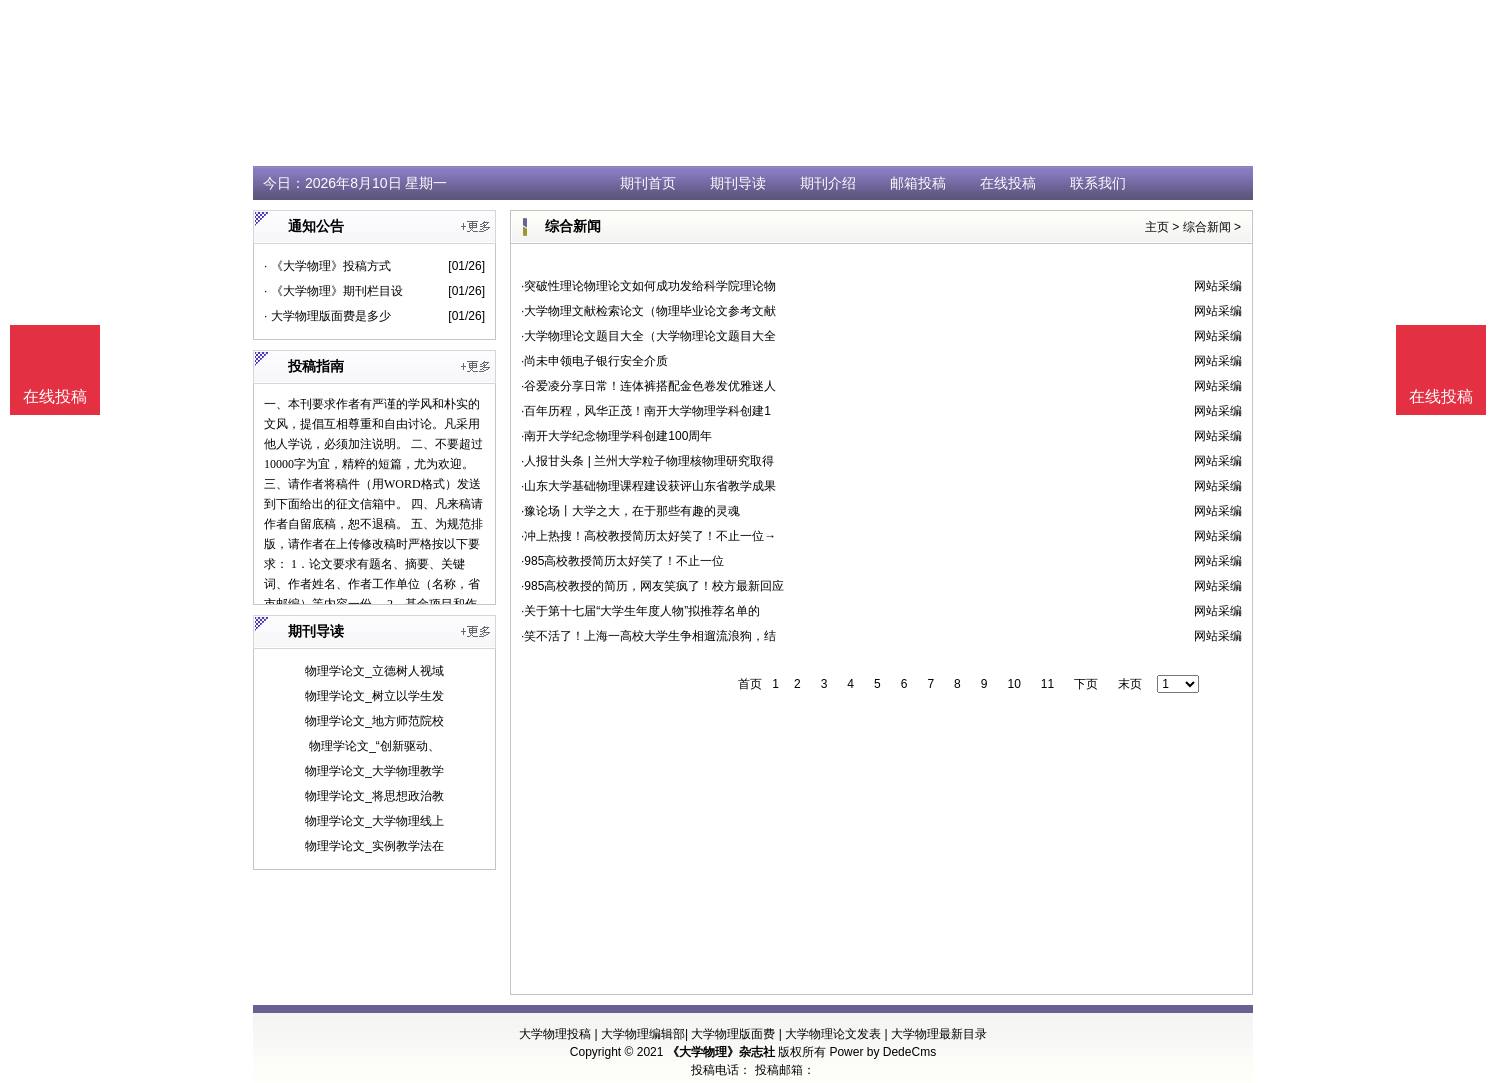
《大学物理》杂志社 (721, 1052)
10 (1013, 684)
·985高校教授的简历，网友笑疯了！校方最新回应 (652, 586)
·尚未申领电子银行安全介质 (594, 361)
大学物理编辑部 (643, 1034)
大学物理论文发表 (833, 1034)
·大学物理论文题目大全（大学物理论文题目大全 (648, 336)
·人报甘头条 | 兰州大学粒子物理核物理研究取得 (647, 461)
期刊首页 (648, 183)
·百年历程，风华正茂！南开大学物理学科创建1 (646, 411)
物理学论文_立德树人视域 (374, 671)
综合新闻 (1207, 227)
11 (1047, 684)
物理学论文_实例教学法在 (374, 846)
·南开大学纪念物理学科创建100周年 (616, 436)
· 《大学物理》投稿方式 (327, 266)
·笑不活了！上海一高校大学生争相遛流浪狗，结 (648, 636)
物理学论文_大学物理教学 (374, 771)
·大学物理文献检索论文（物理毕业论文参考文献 (648, 311)
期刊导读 (738, 183)
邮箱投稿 (918, 183)
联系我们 (1098, 183)
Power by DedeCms (882, 1052)
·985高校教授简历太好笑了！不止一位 (622, 561)
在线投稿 (1008, 183)
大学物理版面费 (733, 1034)
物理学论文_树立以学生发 (374, 696)
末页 (1130, 684)
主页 (1157, 227)
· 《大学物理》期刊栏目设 (333, 291)
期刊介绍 (828, 183)
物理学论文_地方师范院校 (374, 721)
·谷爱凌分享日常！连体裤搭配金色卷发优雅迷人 (648, 386)
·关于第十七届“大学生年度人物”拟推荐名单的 (640, 611)
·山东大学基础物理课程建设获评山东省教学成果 (648, 486)
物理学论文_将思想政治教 (374, 796)
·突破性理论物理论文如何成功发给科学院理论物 (648, 286)
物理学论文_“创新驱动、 (374, 746)
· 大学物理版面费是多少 (327, 316)
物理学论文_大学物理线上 (374, 821)
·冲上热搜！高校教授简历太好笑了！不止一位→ (648, 536)
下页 (1086, 684)
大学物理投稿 (555, 1034)
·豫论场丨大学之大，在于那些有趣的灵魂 (630, 511)
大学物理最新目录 (939, 1034)
